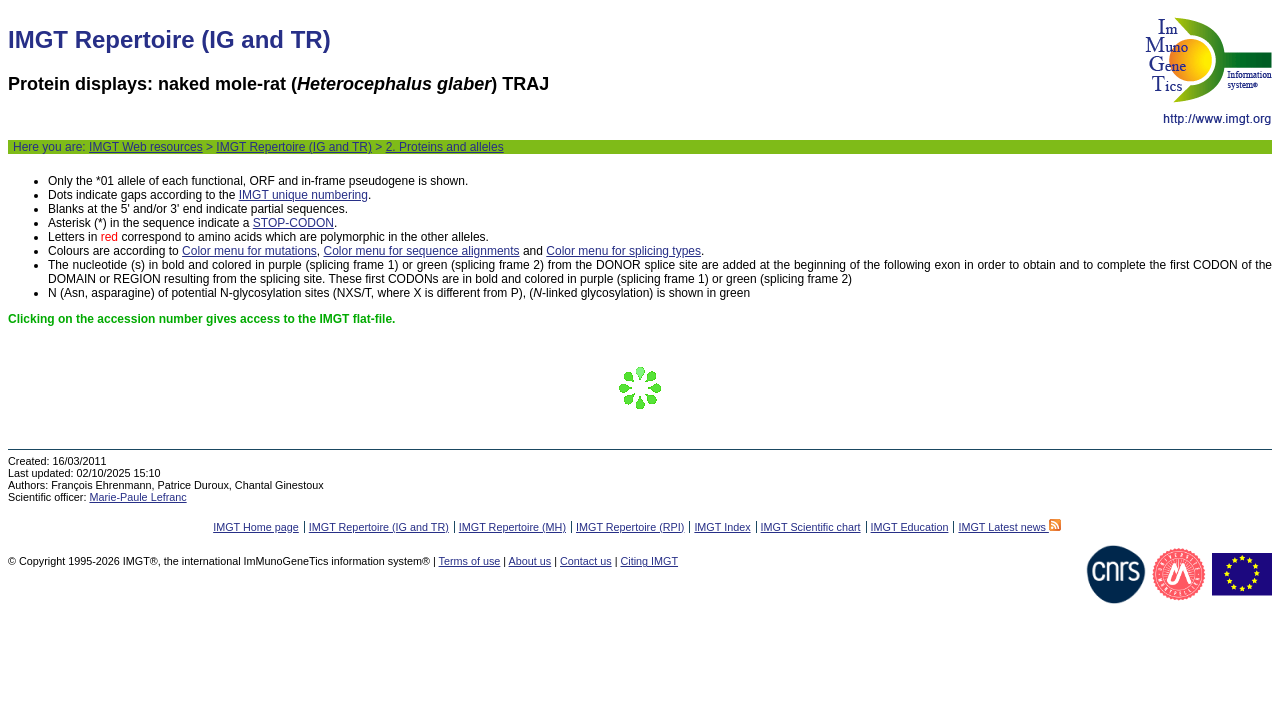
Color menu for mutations (249, 251)
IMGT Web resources (146, 147)
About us (530, 561)
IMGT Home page (256, 527)
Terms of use (470, 561)
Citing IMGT (649, 561)
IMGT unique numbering (303, 195)
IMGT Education (910, 527)
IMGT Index (722, 527)
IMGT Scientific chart (811, 527)
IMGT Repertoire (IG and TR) (294, 147)
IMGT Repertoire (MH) (512, 527)
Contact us (586, 561)
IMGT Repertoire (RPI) (630, 527)
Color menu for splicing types (623, 251)
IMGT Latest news (1009, 527)
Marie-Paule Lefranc (137, 497)
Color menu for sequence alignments (421, 251)
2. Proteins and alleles (445, 147)
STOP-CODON (293, 223)
